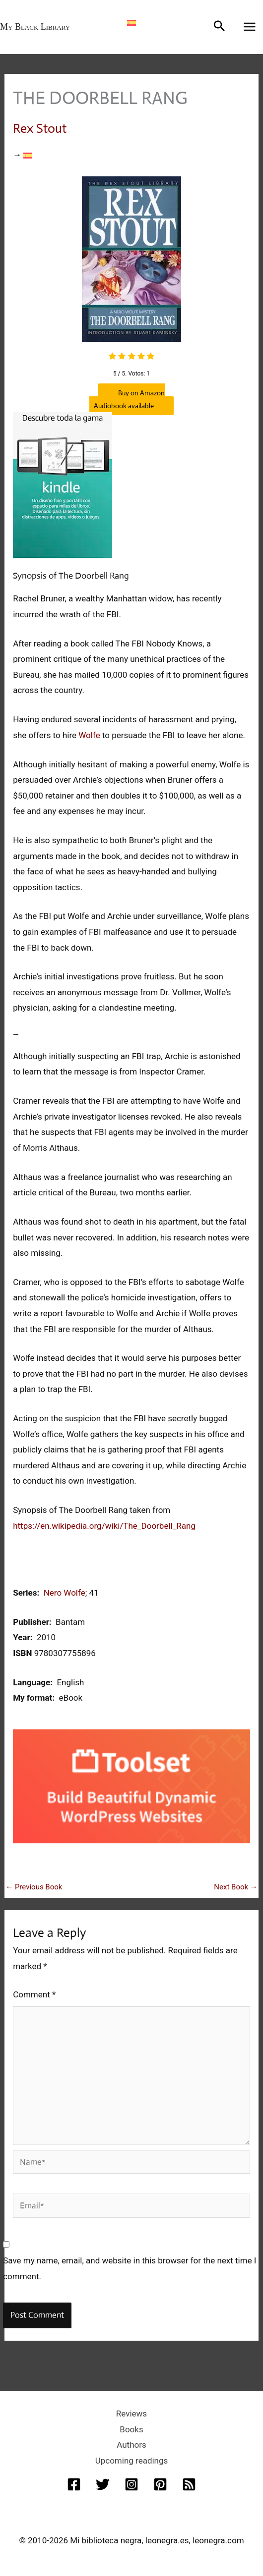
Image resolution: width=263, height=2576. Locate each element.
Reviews (131, 2413)
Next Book (236, 1886)
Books (131, 2429)
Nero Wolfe (64, 1593)
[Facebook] (74, 2484)
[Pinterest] (160, 2484)
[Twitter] (103, 2484)
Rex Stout (39, 128)
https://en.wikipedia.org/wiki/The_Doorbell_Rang (104, 1526)
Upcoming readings (131, 2461)
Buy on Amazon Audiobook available (127, 399)
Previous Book (33, 1886)
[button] (219, 27)
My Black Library (35, 27)
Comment (34, 1994)
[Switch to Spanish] (131, 22)
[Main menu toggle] (250, 27)
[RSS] (189, 2484)
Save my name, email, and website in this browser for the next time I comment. (129, 2268)
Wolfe (89, 735)
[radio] (112, 357)
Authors (131, 2445)
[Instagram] (131, 2484)
